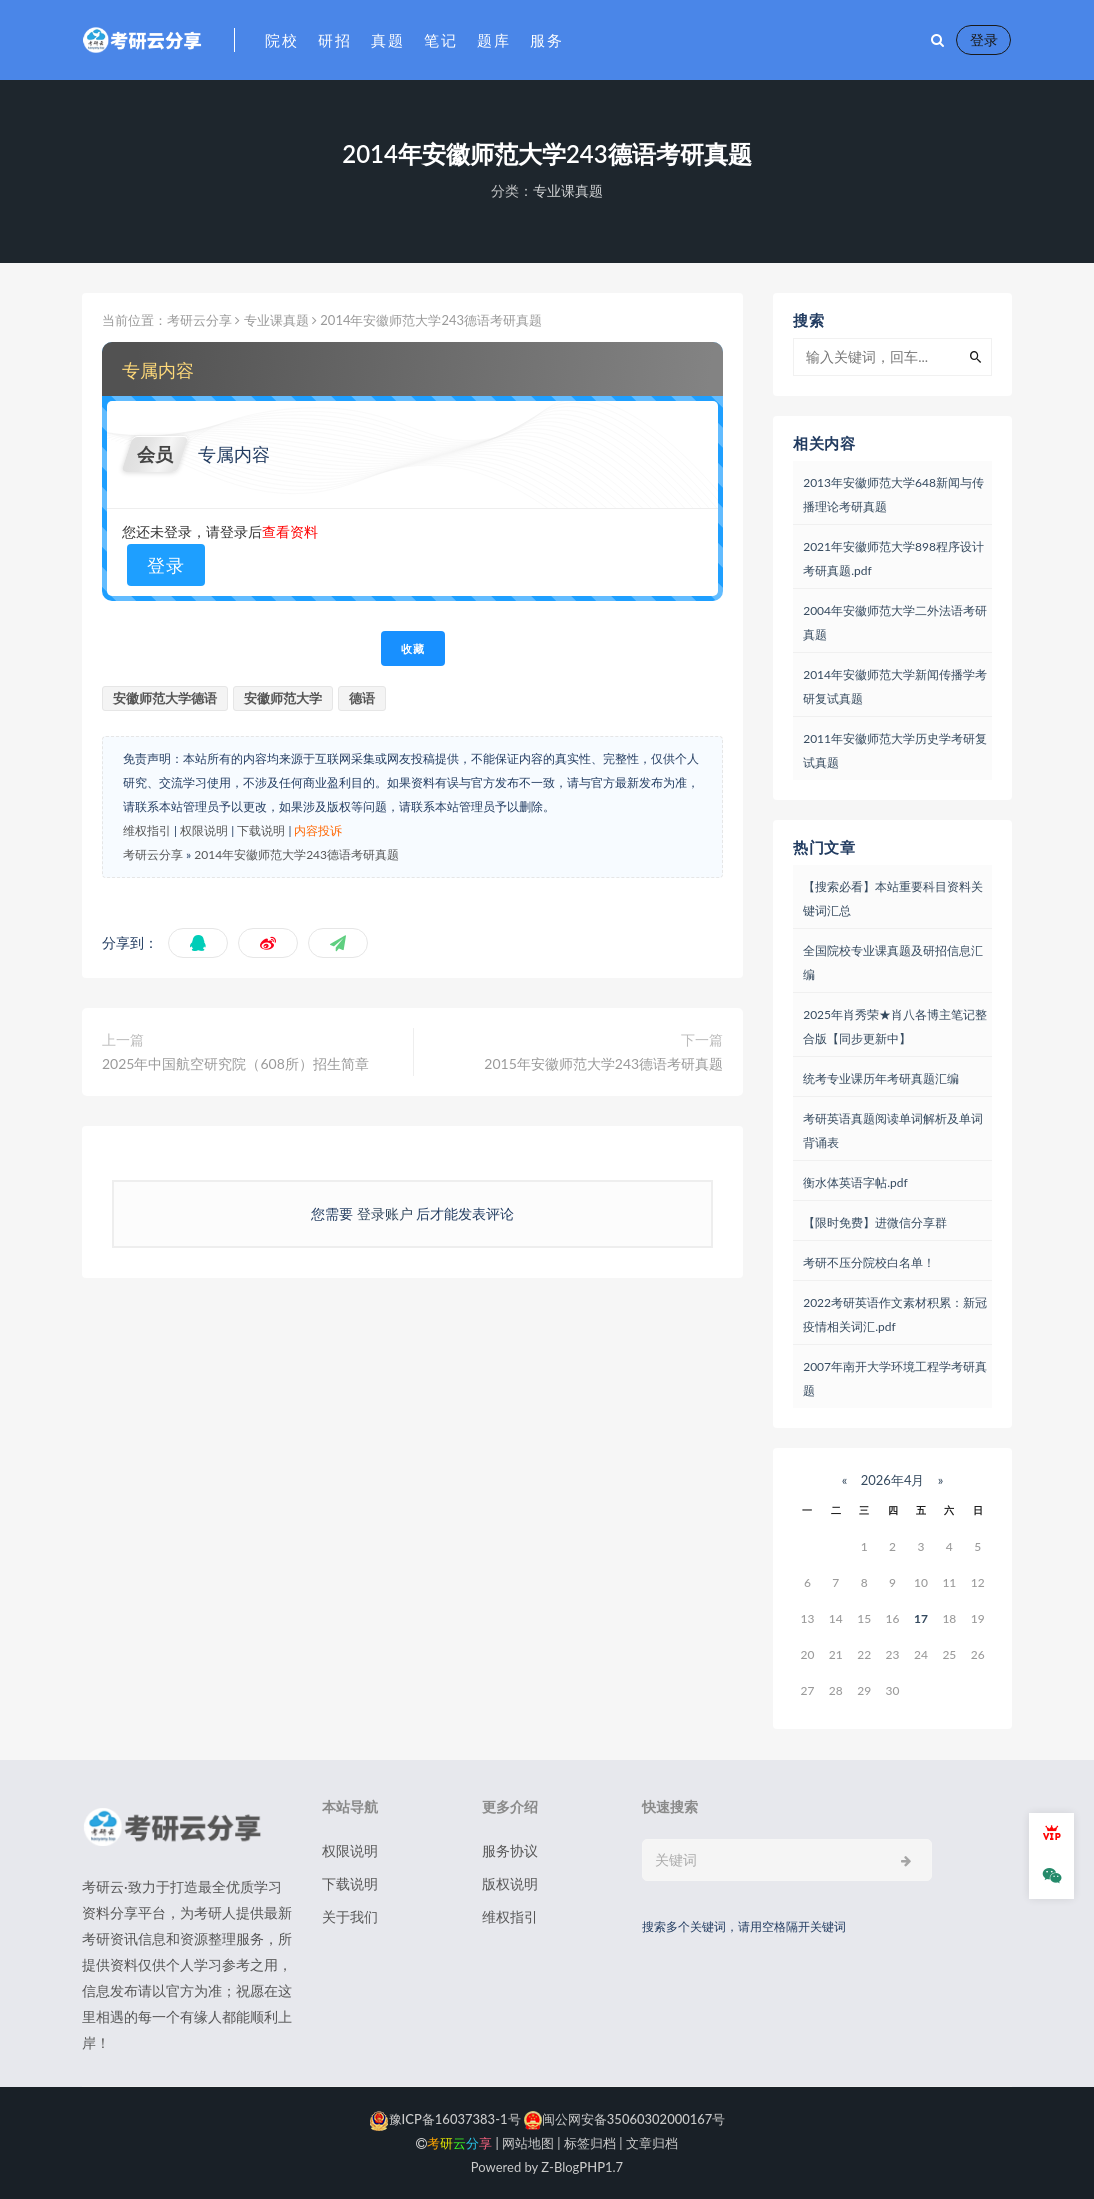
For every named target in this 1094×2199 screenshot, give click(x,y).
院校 (281, 40)
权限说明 (204, 830)
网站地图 (528, 2143)
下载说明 (261, 830)
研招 (334, 40)
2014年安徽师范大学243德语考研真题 (296, 854)
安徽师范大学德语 (165, 698)
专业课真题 (568, 190)
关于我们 (350, 1916)
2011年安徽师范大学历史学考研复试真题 (895, 750)
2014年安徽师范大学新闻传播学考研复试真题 (895, 686)
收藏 (413, 648)
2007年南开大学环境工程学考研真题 (895, 1378)
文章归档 (652, 2143)
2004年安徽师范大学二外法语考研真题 (895, 622)
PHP (592, 2167)
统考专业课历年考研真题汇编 (881, 1078)
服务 (546, 40)
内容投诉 (318, 830)
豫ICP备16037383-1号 (445, 2119)
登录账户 (384, 1213)
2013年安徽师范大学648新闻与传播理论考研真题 (893, 494)
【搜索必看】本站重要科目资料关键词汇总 (893, 898)
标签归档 (590, 2143)
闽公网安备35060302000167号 (623, 2119)
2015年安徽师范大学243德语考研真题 (603, 1063)
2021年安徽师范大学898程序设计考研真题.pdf (893, 558)
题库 (493, 40)
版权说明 (510, 1883)
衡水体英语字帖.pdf (855, 1182)
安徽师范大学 (283, 698)
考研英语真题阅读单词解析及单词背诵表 (893, 1130)
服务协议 (510, 1850)
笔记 (440, 40)
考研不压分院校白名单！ (869, 1262)
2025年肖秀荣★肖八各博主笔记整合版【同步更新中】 (895, 1026)
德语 (362, 698)
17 (921, 1618)
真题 (387, 40)
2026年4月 (892, 1480)
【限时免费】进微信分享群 (875, 1222)
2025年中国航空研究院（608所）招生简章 (235, 1063)
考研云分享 (199, 320)
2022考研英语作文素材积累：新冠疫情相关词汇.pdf (895, 1314)
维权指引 (147, 830)
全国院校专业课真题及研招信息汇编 (893, 962)
